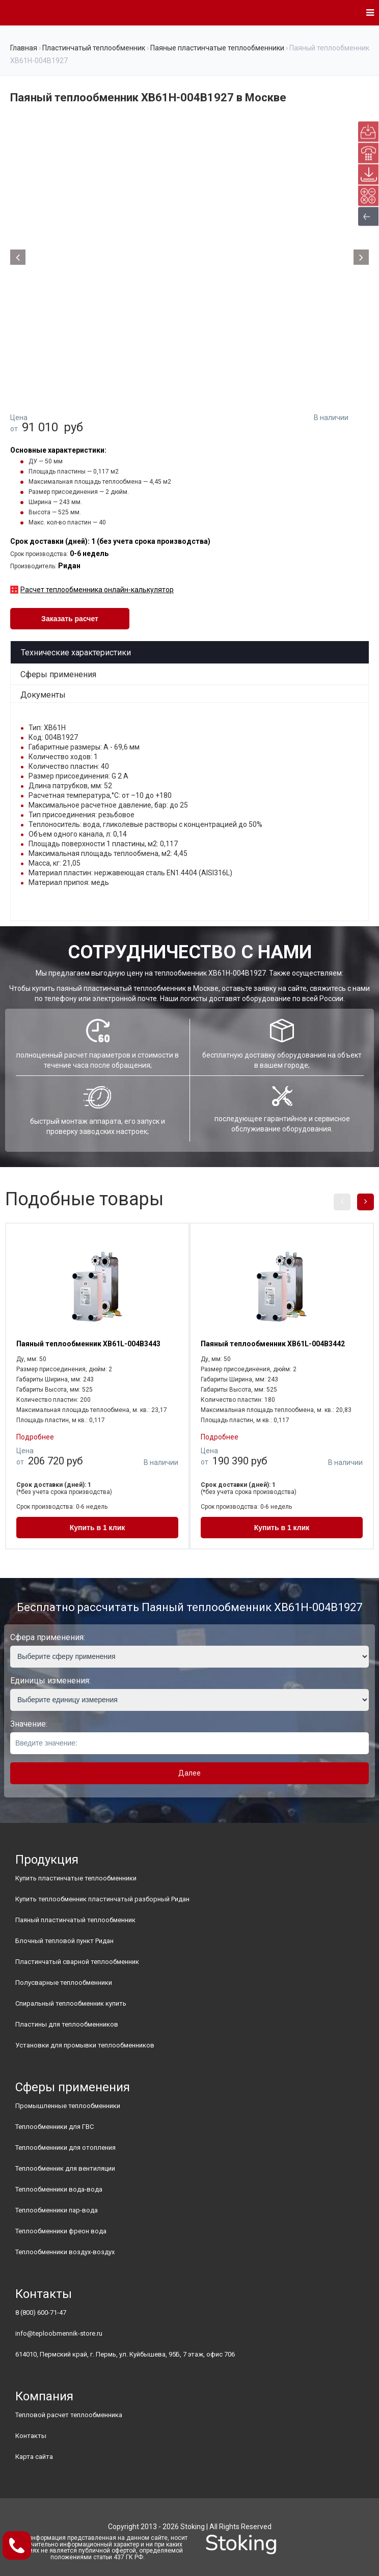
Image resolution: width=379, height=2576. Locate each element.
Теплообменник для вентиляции (65, 2168)
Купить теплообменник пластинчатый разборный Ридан (102, 1899)
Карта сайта (34, 2456)
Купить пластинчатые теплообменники (76, 1878)
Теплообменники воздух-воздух (65, 2252)
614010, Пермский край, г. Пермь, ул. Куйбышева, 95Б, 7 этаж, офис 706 (125, 2354)
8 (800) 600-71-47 (40, 2312)
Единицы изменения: (50, 1680)
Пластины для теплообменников (66, 2024)
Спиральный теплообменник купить (70, 2003)
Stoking (192, 2527)
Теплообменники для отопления (65, 2147)
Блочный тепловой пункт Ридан (64, 1941)
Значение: (28, 1724)
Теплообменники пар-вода (56, 2210)
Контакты (30, 2436)
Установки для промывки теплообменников (84, 2045)
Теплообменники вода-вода (58, 2189)
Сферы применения (58, 674)
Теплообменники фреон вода (60, 2231)
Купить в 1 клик (97, 1528)
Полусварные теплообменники (63, 1982)
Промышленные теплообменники (67, 2106)
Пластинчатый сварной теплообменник (77, 1961)
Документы (43, 695)
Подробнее (35, 1437)
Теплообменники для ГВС (54, 2126)
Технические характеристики (76, 652)
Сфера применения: (47, 1637)
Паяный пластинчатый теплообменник (75, 1920)
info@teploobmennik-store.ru (58, 2333)
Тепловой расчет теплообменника (68, 2415)
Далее (189, 1773)
